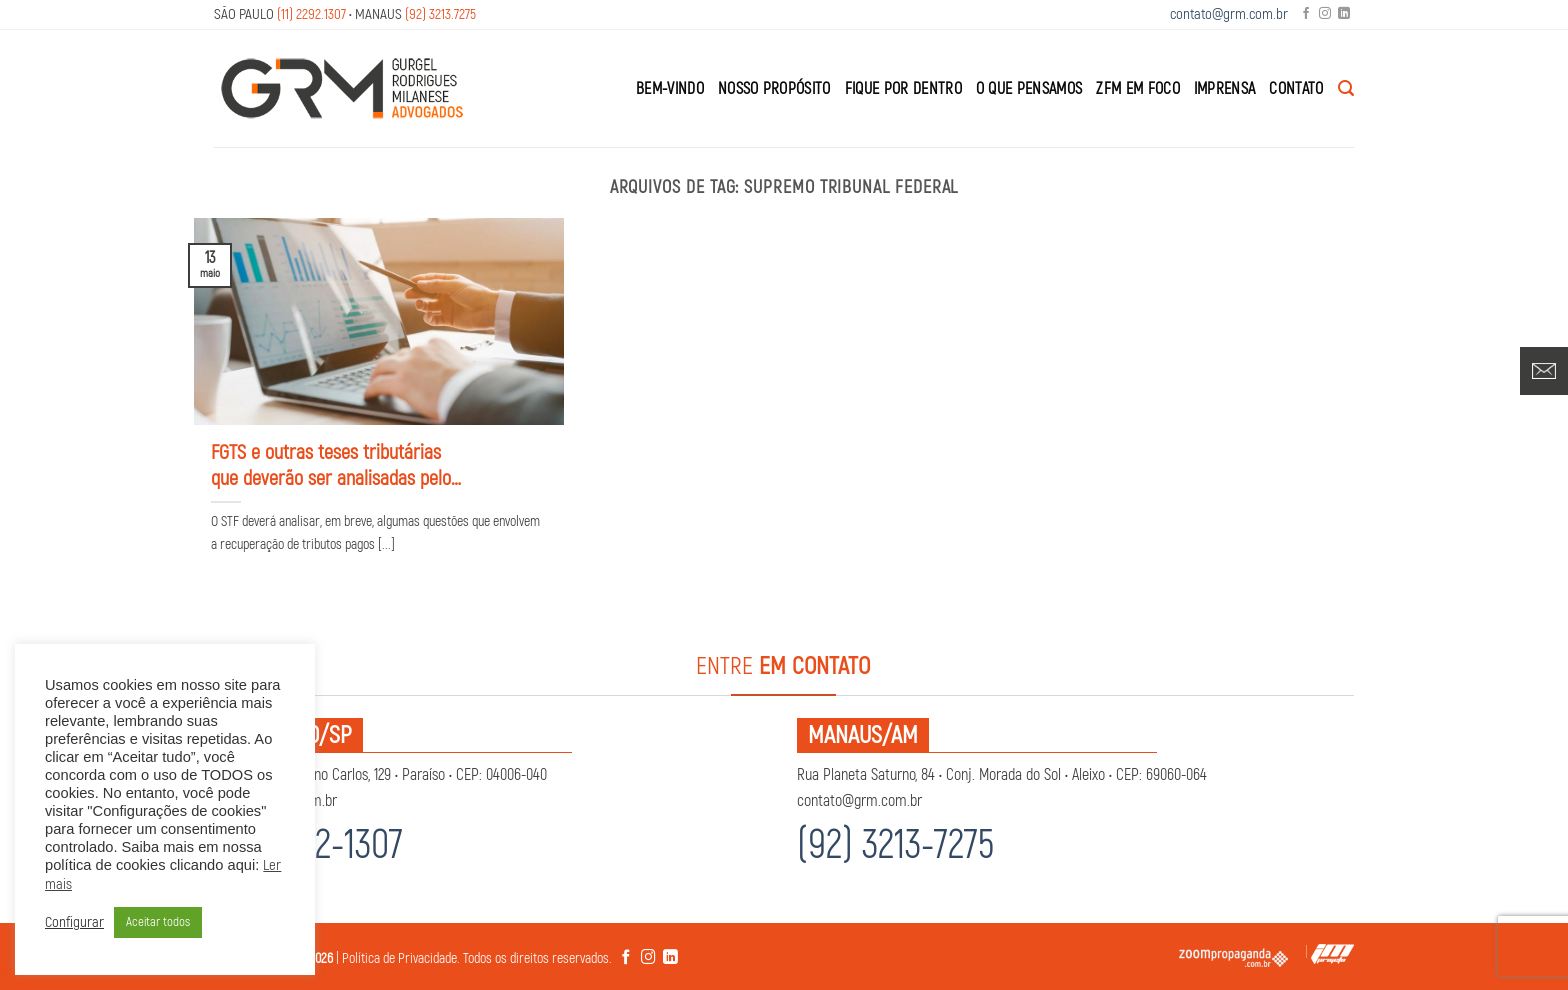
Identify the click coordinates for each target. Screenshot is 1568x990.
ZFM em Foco (1138, 89)
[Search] (1346, 88)
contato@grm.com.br (1229, 14)
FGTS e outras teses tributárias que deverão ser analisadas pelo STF (331, 466)
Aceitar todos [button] (158, 922)
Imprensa (1225, 89)
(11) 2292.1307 (311, 14)
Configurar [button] (74, 923)
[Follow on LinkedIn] (1344, 14)
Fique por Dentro (903, 89)
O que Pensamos (1029, 89)
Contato (1296, 89)
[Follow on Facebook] (1306, 14)
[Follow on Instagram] (1325, 14)
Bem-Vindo (670, 89)
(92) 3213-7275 (895, 845)
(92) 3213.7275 (440, 14)
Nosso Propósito (774, 89)
